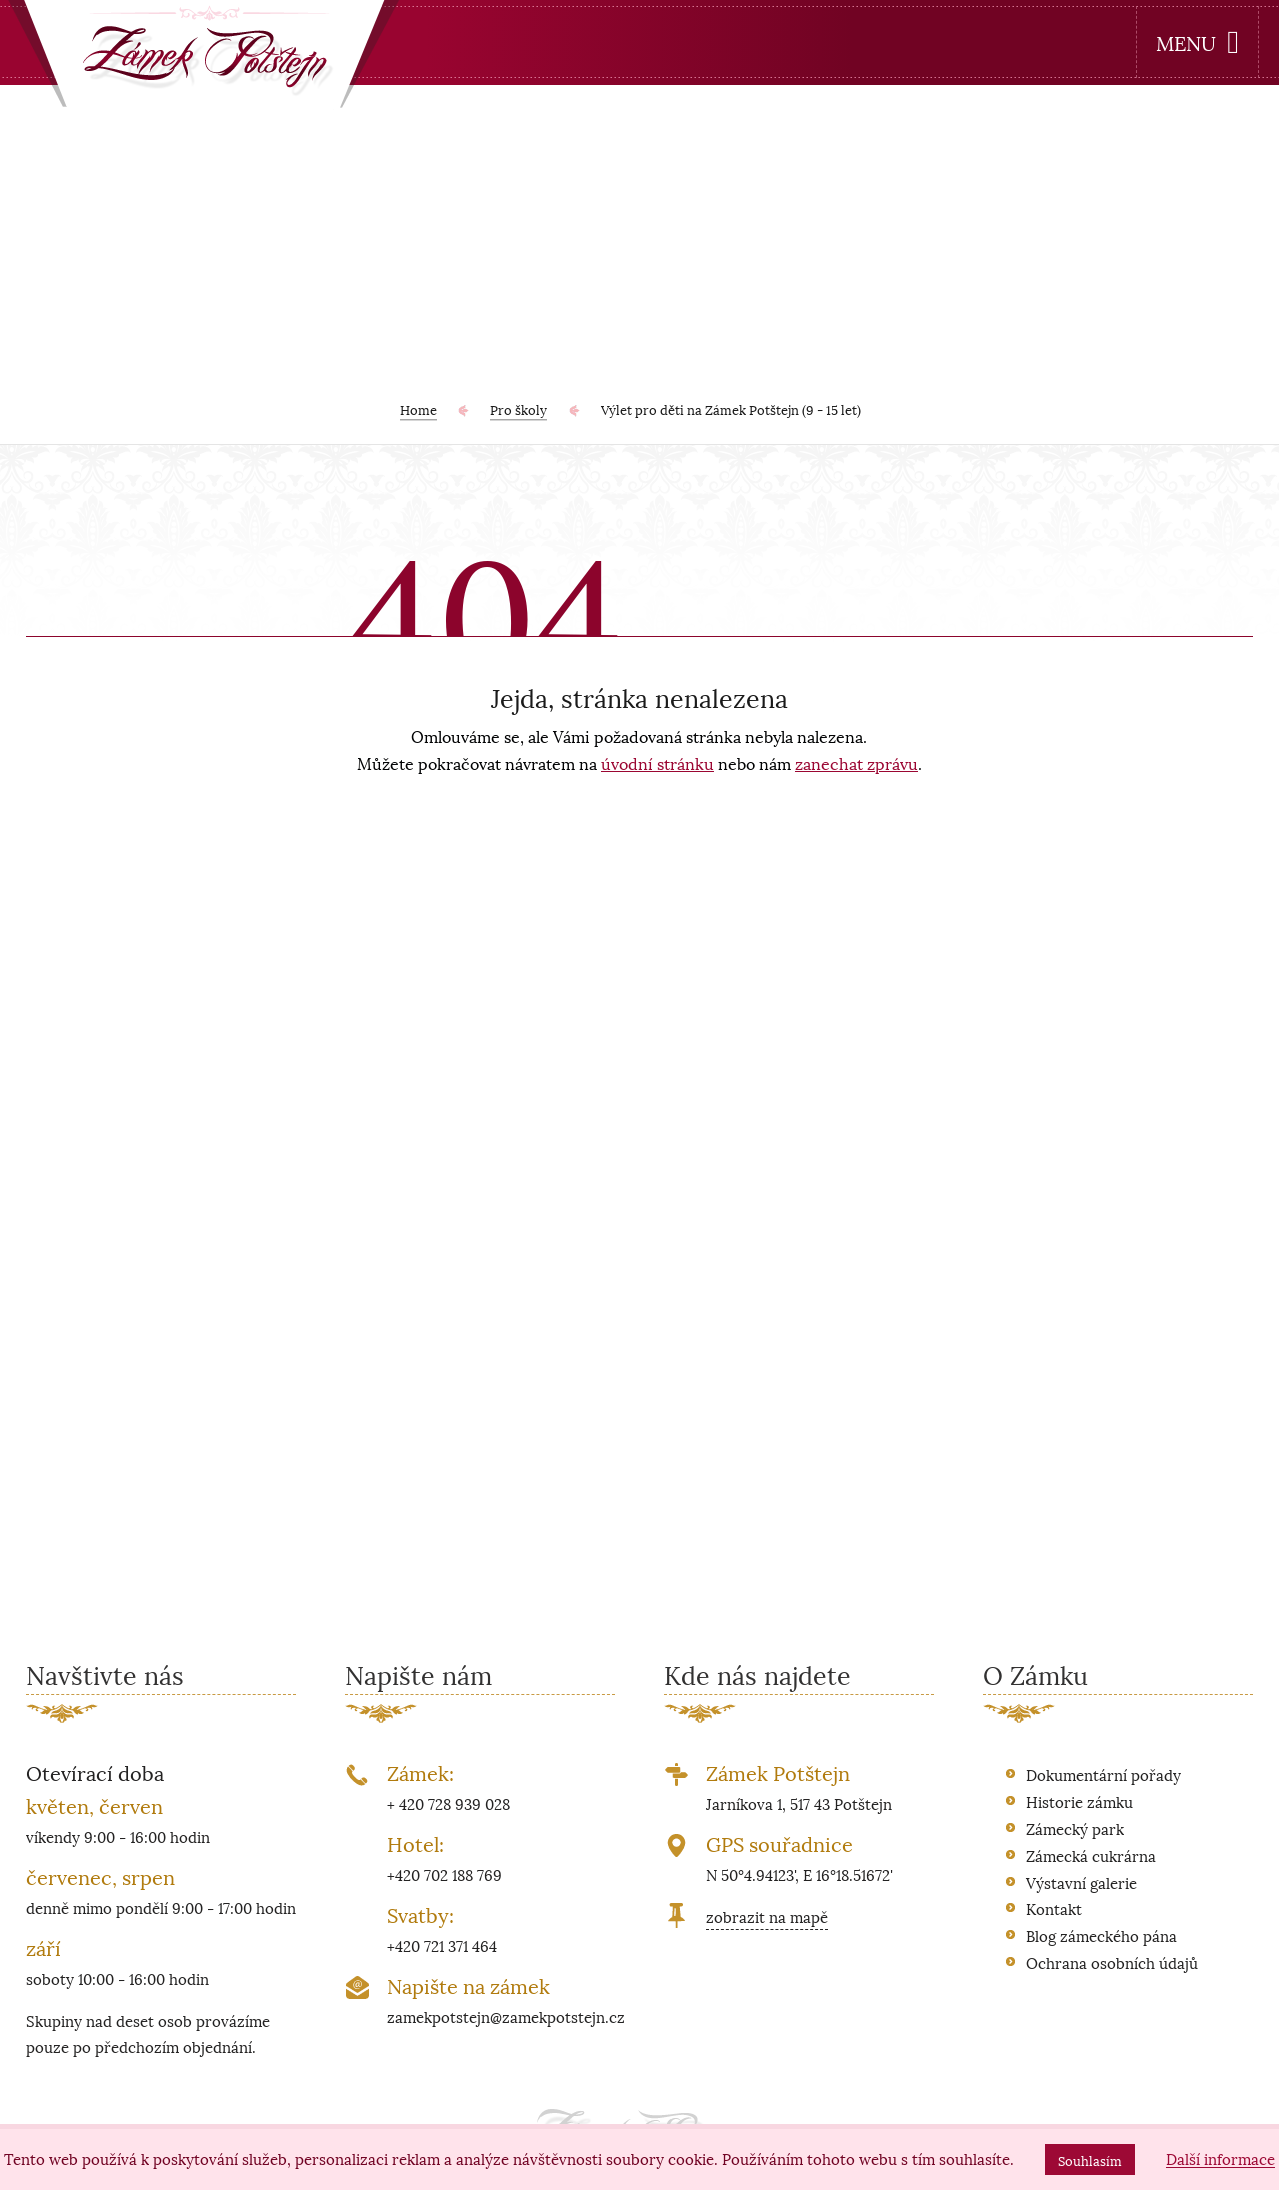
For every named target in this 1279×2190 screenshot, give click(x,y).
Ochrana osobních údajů (1112, 1962)
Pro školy (518, 409)
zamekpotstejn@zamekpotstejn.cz (506, 2016)
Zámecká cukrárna (1091, 1855)
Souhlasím (1090, 2160)
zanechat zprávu (856, 762)
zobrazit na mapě (767, 1916)
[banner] (204, 58)
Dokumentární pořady (1103, 1774)
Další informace (1220, 2159)
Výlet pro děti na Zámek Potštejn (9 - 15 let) (731, 409)
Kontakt (1054, 1908)
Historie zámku (1079, 1801)
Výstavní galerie (1081, 1882)
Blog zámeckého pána (1101, 1935)
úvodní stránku (657, 762)
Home (418, 409)
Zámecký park (1075, 1828)
